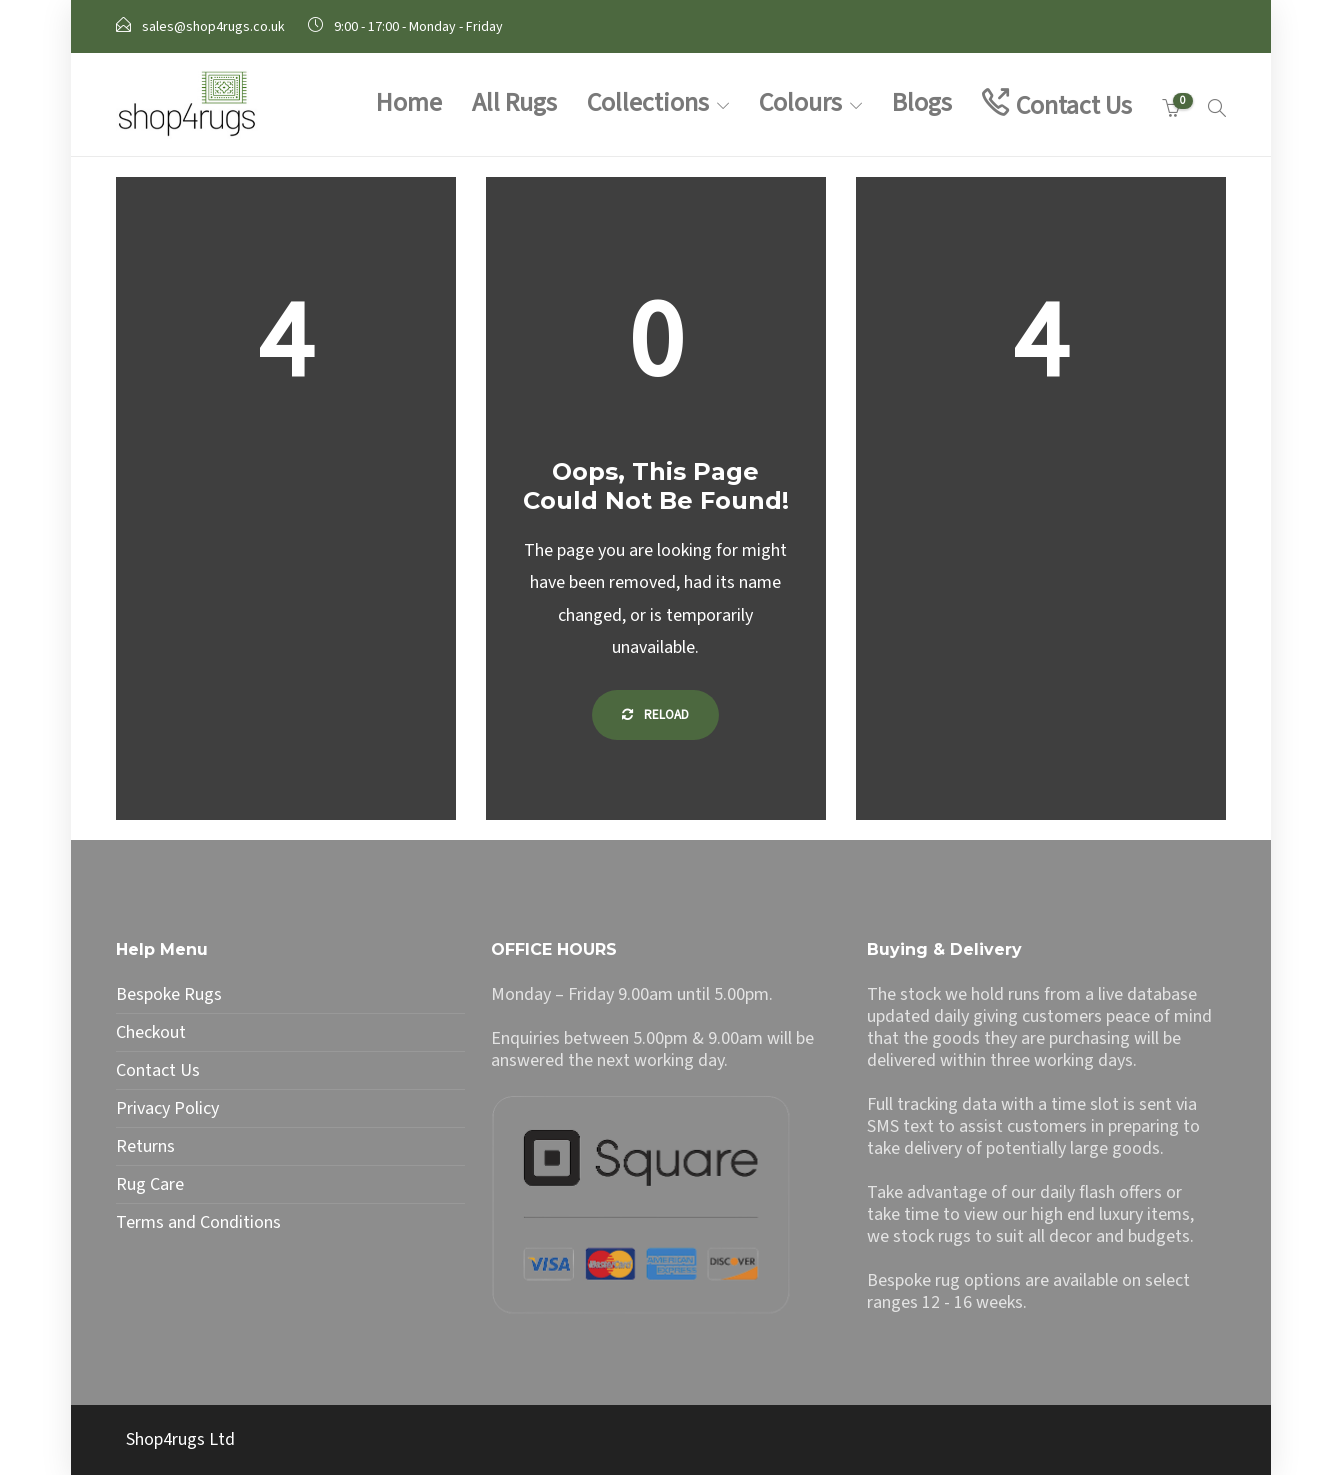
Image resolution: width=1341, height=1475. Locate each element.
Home (409, 102)
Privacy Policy (167, 1109)
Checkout (151, 1033)
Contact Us (1074, 105)
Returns (145, 1147)
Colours (800, 102)
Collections (648, 102)
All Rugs (514, 102)
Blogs (922, 102)
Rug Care (150, 1185)
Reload (655, 715)
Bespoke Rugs (169, 995)
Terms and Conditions (198, 1223)
